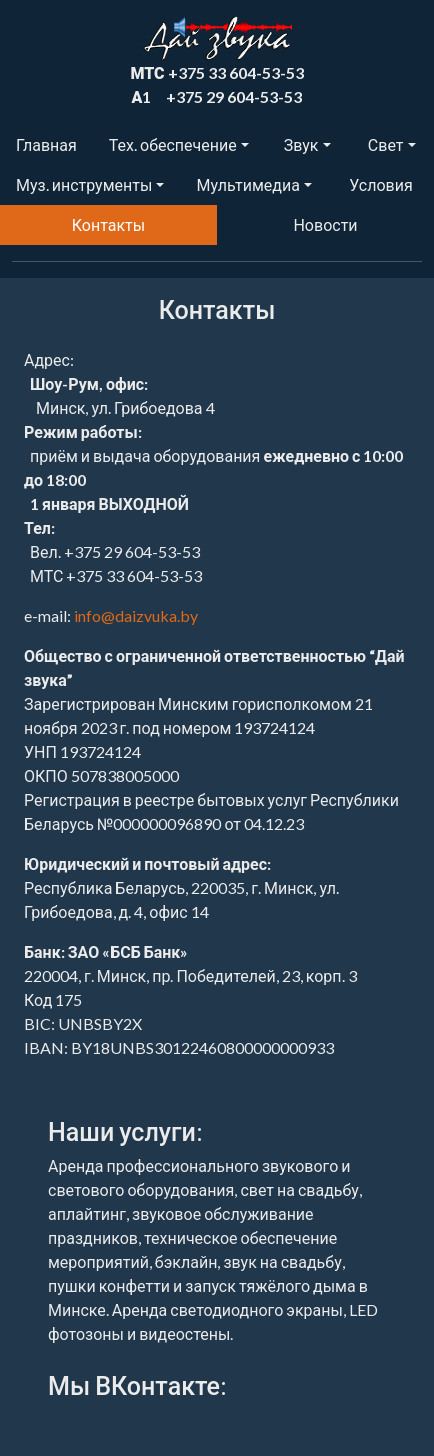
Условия (380, 184)
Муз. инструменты (84, 184)
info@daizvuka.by (136, 615)
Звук (301, 144)
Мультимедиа (247, 184)
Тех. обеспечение (173, 144)
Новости (325, 224)
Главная (46, 144)
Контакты (108, 224)
